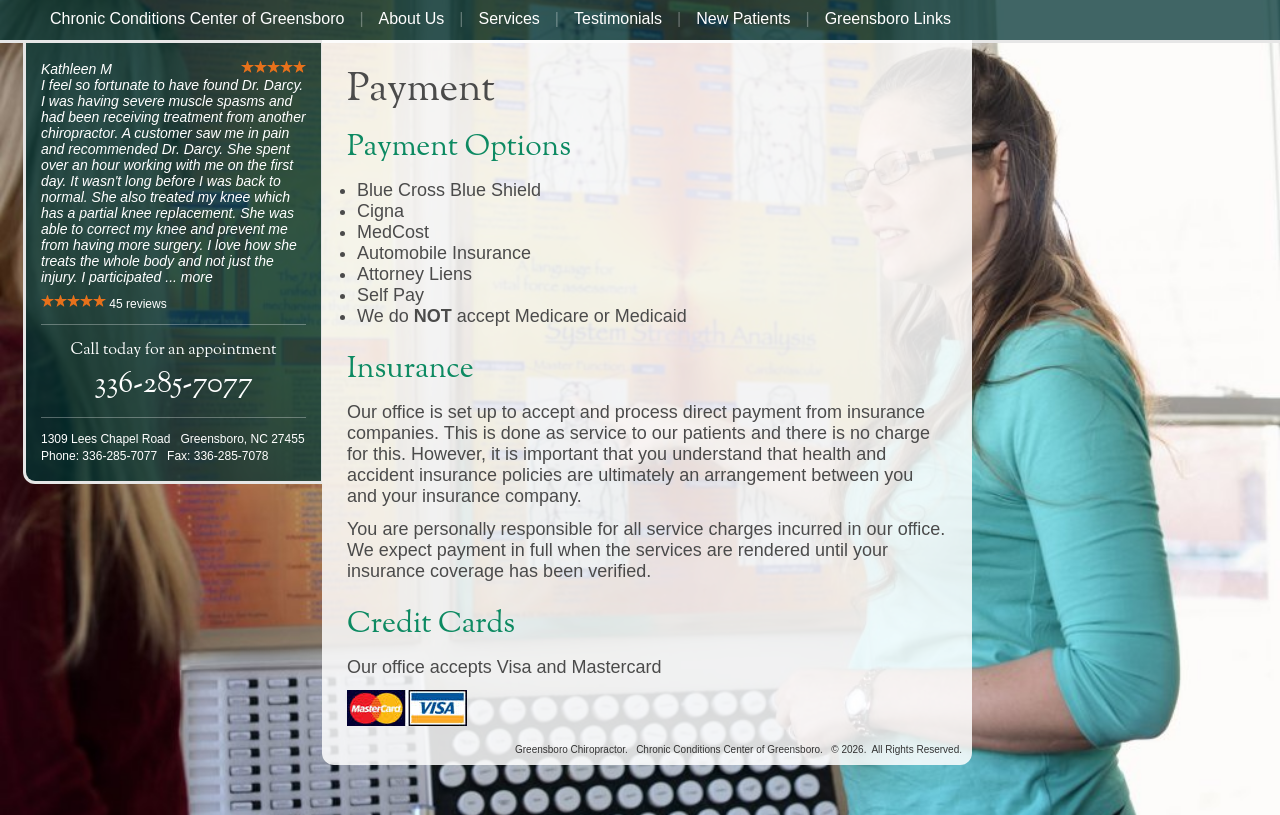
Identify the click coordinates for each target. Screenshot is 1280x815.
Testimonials (618, 18)
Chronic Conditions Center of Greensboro (197, 18)
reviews (137, 304)
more (197, 277)
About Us (412, 18)
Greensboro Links (888, 18)
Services (509, 18)
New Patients (743, 18)
